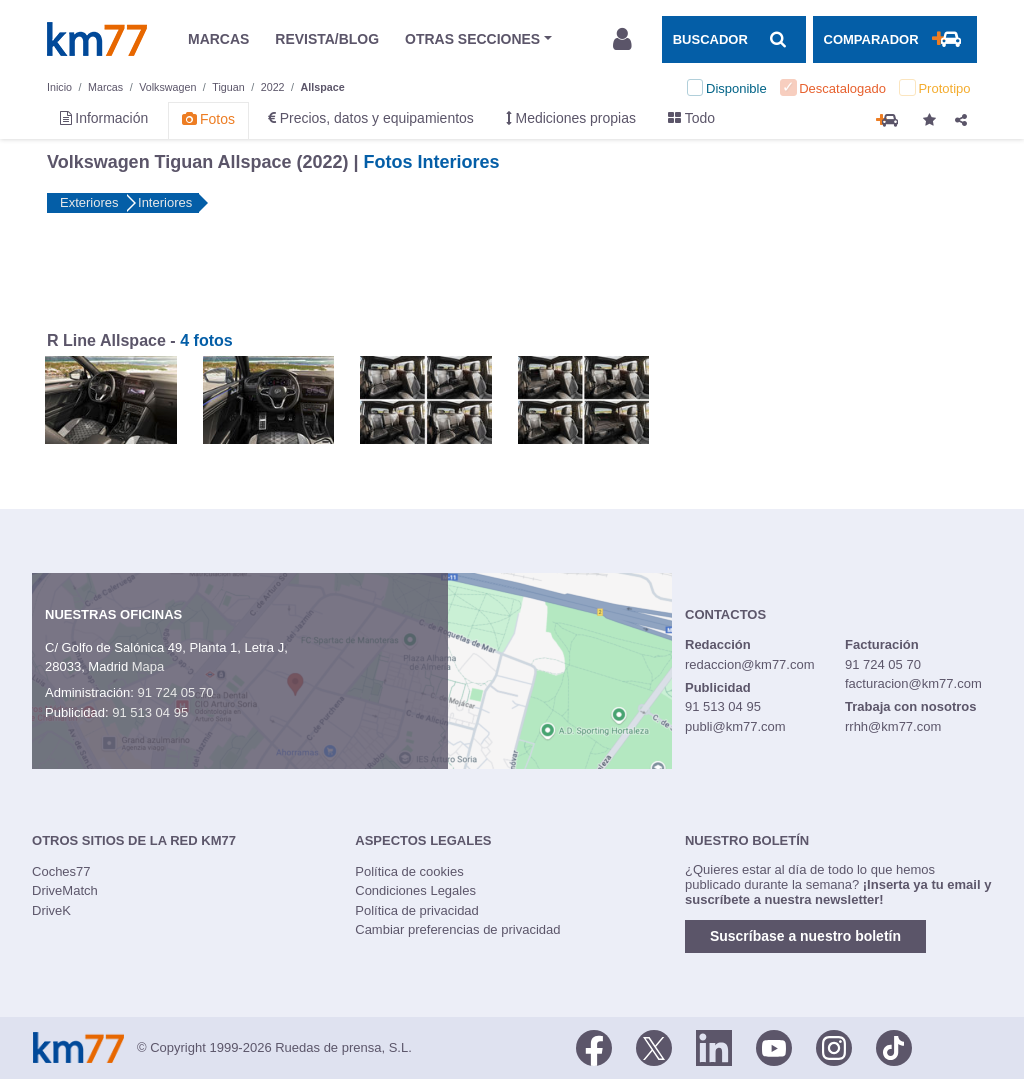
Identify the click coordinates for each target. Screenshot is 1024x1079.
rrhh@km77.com (893, 726)
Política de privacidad (417, 910)
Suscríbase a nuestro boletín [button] (805, 936)
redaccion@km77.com (750, 664)
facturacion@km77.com (913, 683)
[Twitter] (654, 1046)
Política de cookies (409, 871)
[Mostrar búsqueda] (734, 39)
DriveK (51, 910)
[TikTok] (894, 1046)
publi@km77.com (735, 726)
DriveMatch (65, 890)
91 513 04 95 (150, 712)
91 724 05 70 (175, 692)
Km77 (97, 39)
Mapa (148, 666)
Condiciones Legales (415, 890)
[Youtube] (774, 1046)
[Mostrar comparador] (895, 39)
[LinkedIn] (714, 1046)
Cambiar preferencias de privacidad (457, 929)
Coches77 (61, 871)
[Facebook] (594, 1046)
